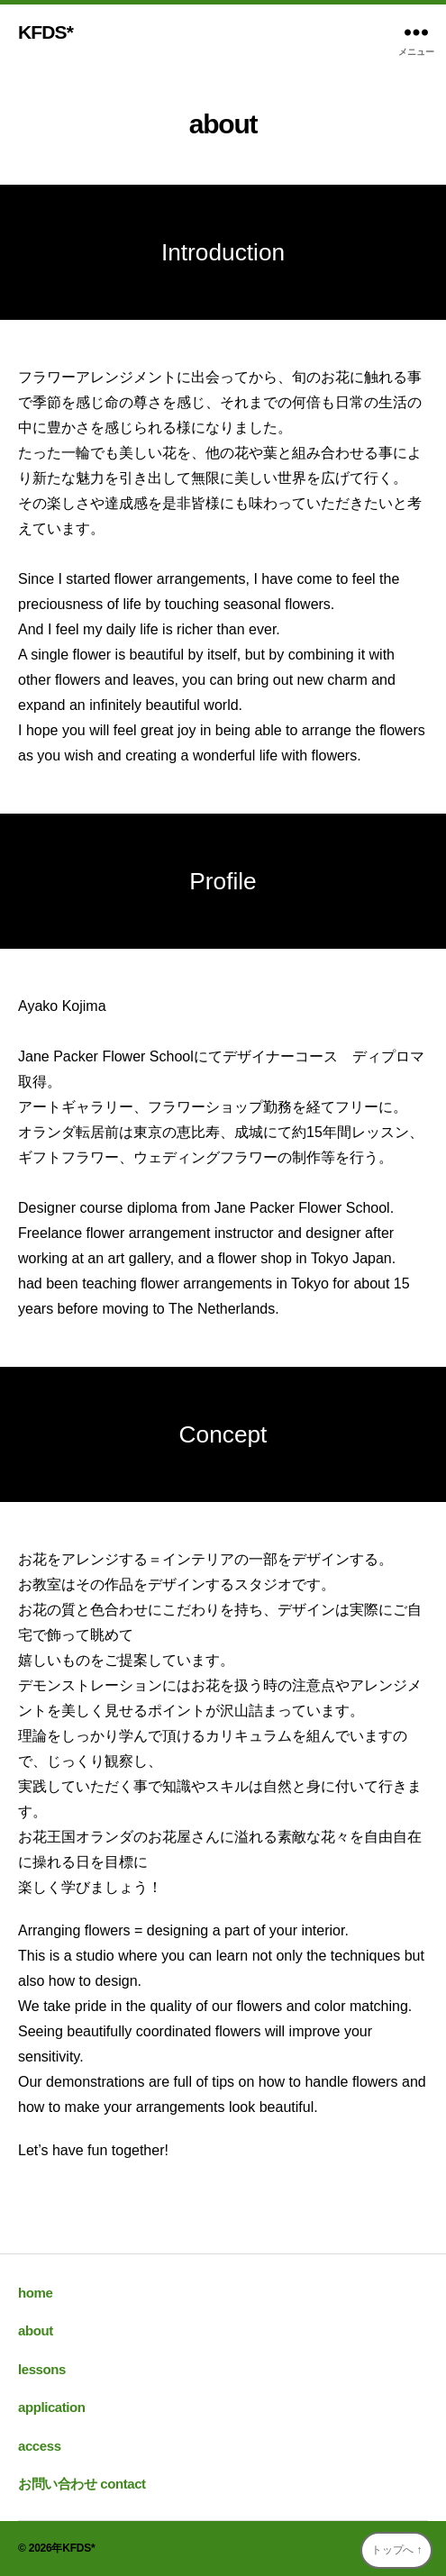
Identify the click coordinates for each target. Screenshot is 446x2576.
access (39, 2445)
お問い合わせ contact (82, 2483)
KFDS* (45, 32)
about (35, 2330)
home (35, 2292)
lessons (42, 2369)
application (52, 2407)
